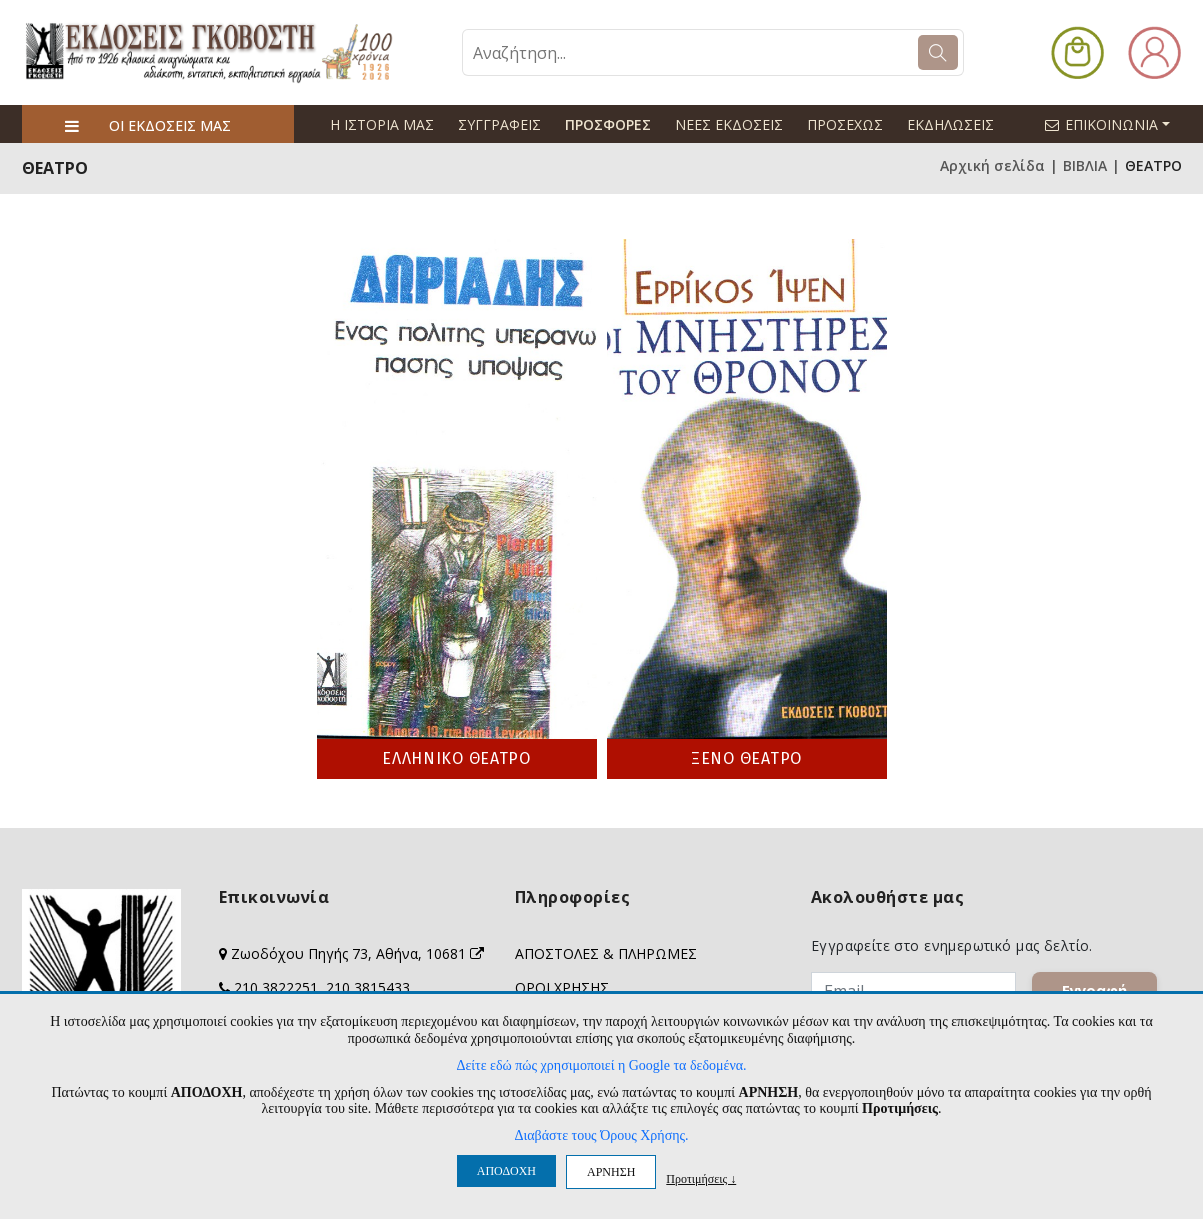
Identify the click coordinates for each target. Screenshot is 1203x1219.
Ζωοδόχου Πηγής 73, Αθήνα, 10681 (357, 953)
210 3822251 (276, 987)
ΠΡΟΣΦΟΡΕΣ (608, 124)
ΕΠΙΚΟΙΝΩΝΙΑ (1116, 124)
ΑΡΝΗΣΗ (611, 1172)
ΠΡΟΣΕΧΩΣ (845, 124)
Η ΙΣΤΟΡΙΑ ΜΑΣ (382, 124)
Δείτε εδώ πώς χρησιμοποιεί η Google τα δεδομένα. (601, 1065)
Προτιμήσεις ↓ (701, 1178)
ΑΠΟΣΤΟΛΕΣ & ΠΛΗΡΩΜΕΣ (606, 953)
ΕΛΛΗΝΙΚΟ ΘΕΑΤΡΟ (456, 758)
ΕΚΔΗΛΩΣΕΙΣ (950, 124)
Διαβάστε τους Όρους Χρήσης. (601, 1135)
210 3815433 (368, 987)
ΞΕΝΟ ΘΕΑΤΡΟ (746, 758)
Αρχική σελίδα (992, 165)
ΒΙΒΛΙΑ (1085, 165)
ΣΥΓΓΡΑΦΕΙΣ (499, 124)
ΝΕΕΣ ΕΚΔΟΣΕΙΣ (729, 124)
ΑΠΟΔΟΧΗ (506, 1171)
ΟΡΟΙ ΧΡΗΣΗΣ (562, 987)
